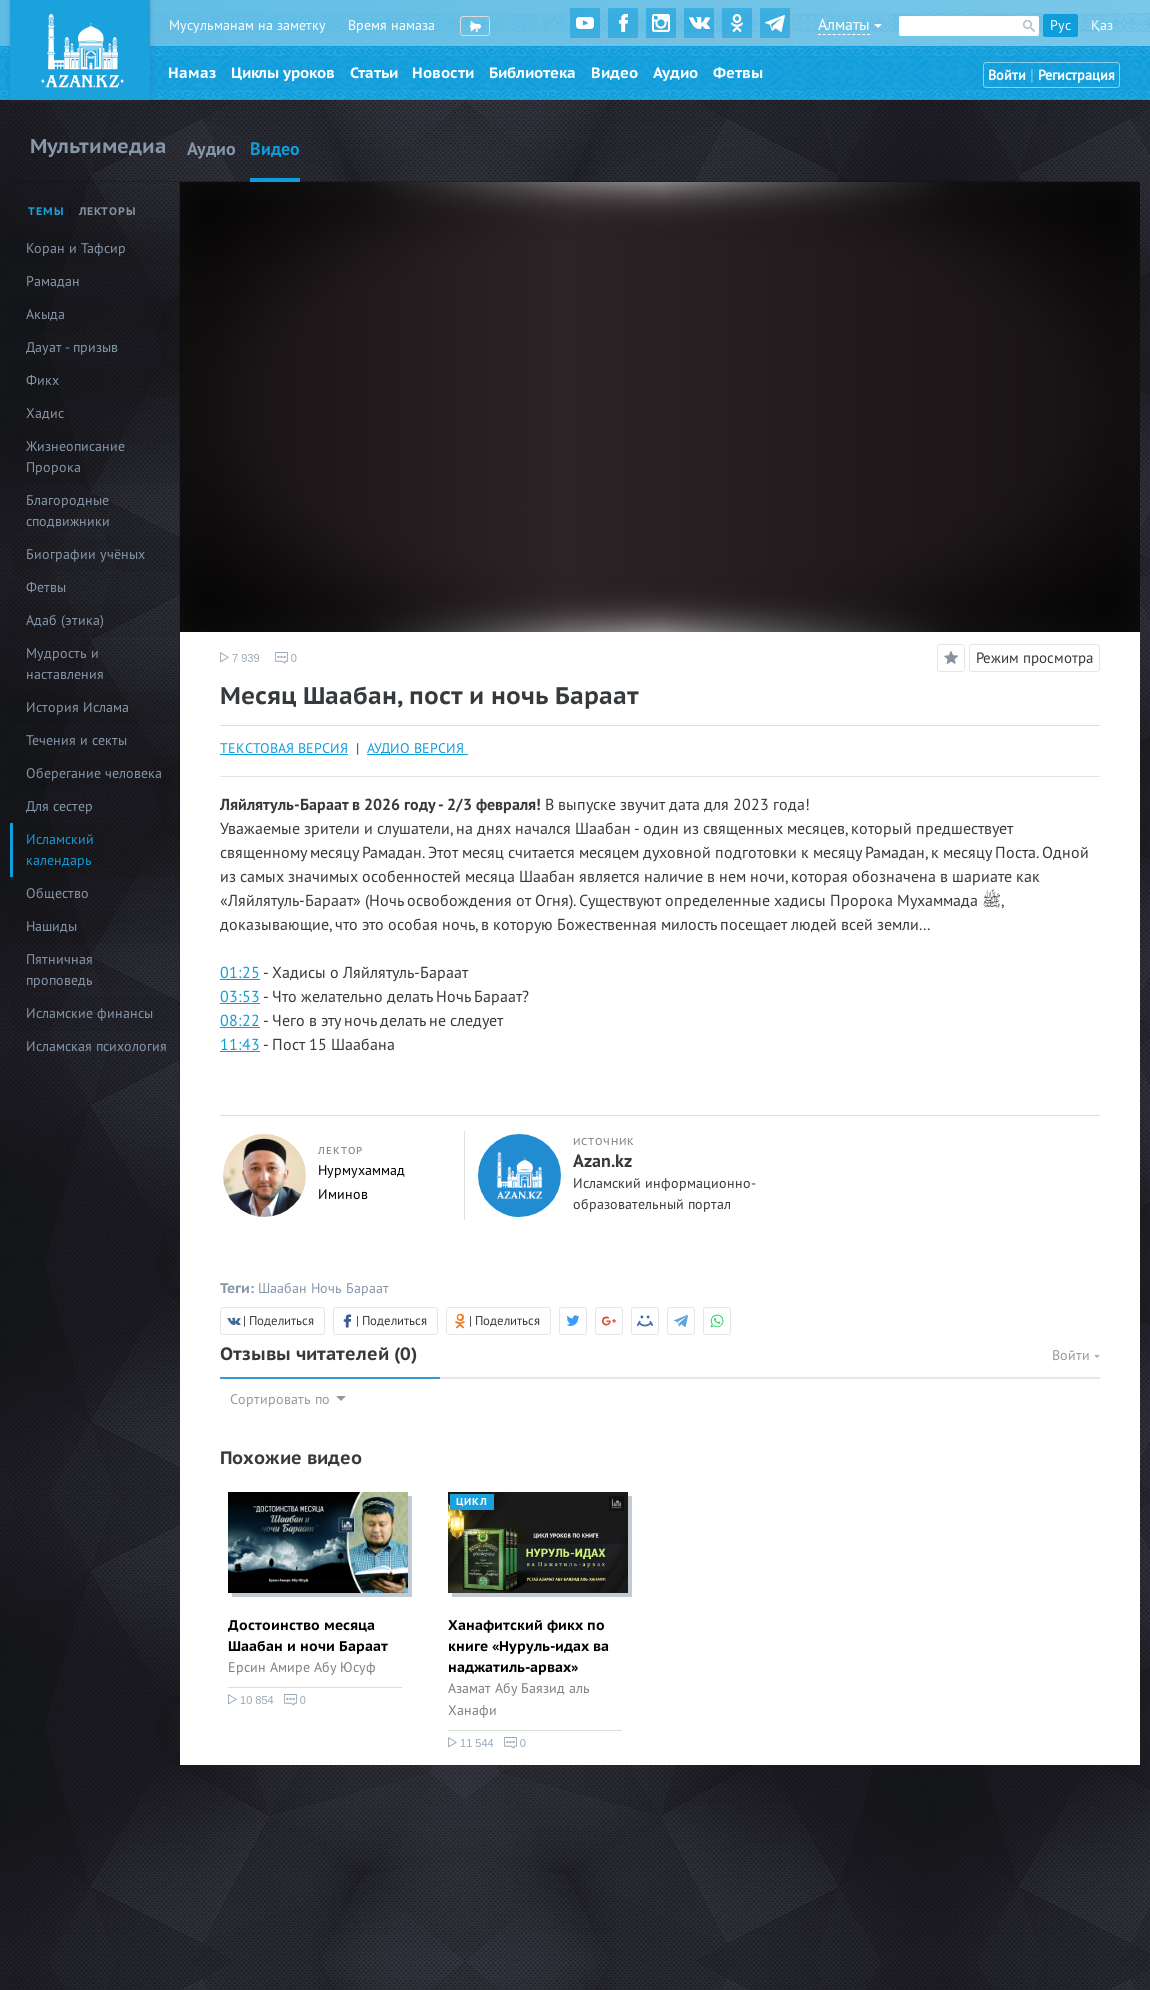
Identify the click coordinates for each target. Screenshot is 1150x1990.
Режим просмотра (1034, 658)
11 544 (471, 1743)
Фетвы (738, 73)
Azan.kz (602, 1162)
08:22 (240, 1021)
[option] (315, 1603)
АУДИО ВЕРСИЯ (417, 748)
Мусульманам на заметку (247, 25)
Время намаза (391, 25)
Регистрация (1076, 75)
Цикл (472, 1502)
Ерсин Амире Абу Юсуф (302, 1667)
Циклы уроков (283, 73)
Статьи (374, 73)
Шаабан (282, 1288)
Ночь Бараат (350, 1288)
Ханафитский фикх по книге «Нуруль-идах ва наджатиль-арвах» (528, 1646)
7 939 (240, 658)
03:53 (240, 997)
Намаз (192, 73)
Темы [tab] (46, 211)
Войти (1007, 75)
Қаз (1102, 25)
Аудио (675, 73)
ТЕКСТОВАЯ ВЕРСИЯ (284, 748)
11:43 (240, 1045)
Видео (614, 73)
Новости (443, 73)
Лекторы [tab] (108, 211)
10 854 (251, 1700)
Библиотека (532, 73)
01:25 (240, 973)
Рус (1060, 25)
